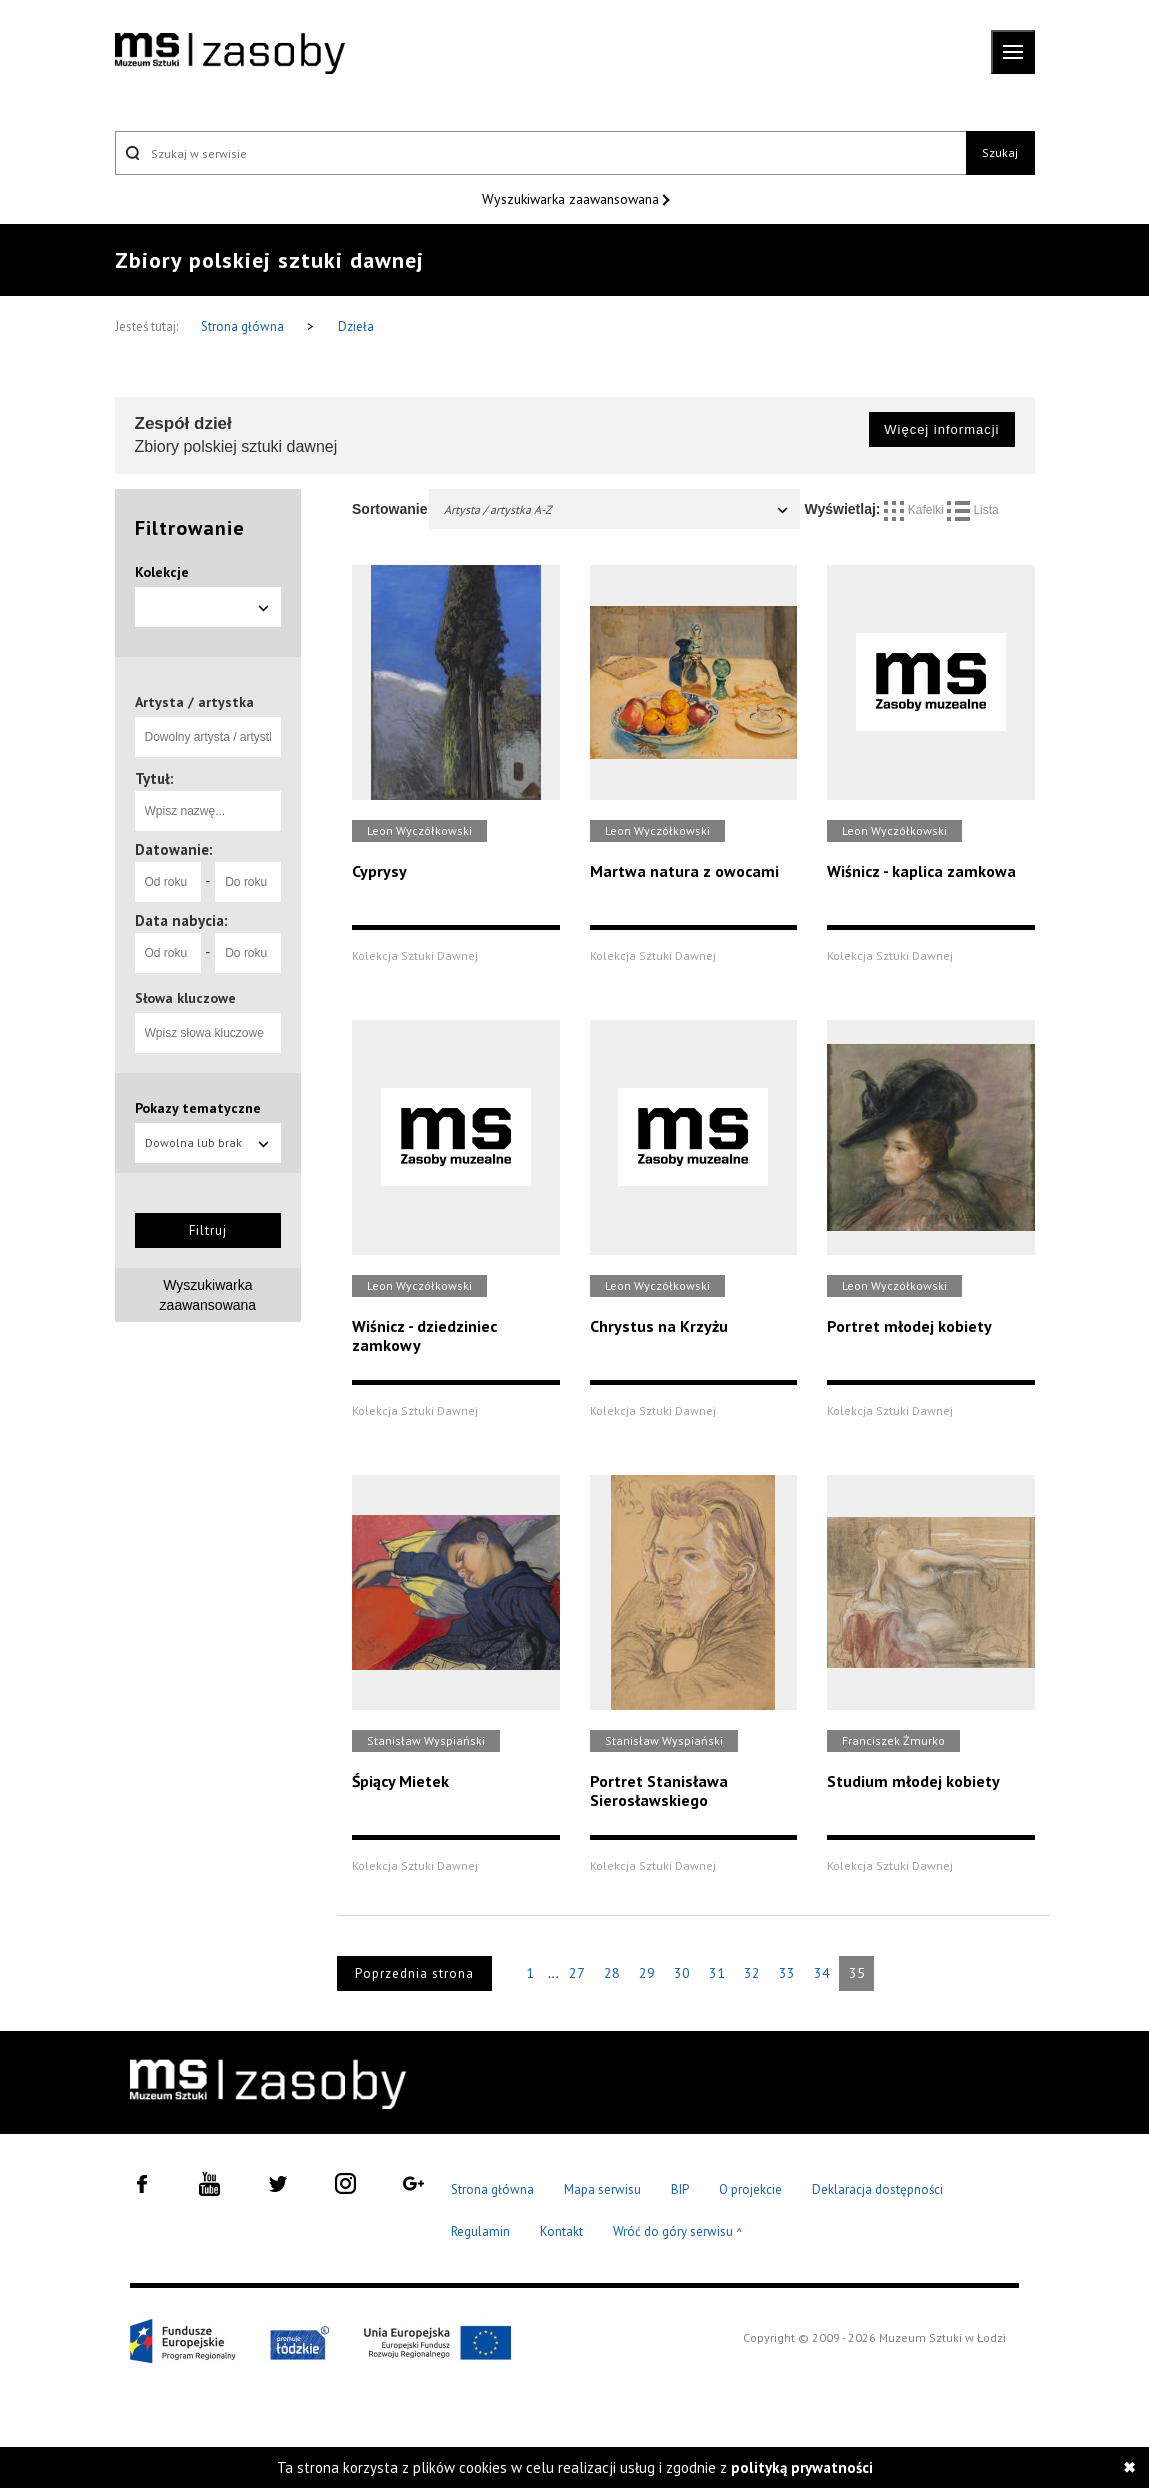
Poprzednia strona (414, 1973)
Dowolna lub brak (208, 1142)
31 (717, 1973)
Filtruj (208, 1230)
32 (752, 1973)
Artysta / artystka (194, 702)
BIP (680, 2189)
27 (577, 1973)
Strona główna (244, 326)
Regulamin (480, 2231)
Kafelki (915, 510)
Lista (973, 510)
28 (612, 1973)
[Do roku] (248, 882)
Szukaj (1000, 152)
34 (822, 1973)
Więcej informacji (941, 429)
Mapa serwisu (602, 2189)
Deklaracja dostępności (877, 2189)
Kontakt (561, 2231)
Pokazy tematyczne (198, 1108)
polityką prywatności (802, 2467)
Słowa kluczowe (185, 998)
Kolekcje (162, 572)
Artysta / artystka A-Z (617, 509)
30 (682, 1973)
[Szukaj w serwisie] (541, 153)
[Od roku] (168, 882)
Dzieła (356, 326)
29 (647, 1973)
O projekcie (750, 2189)
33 (787, 1973)
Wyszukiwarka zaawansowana (572, 199)
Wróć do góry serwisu (678, 2232)
